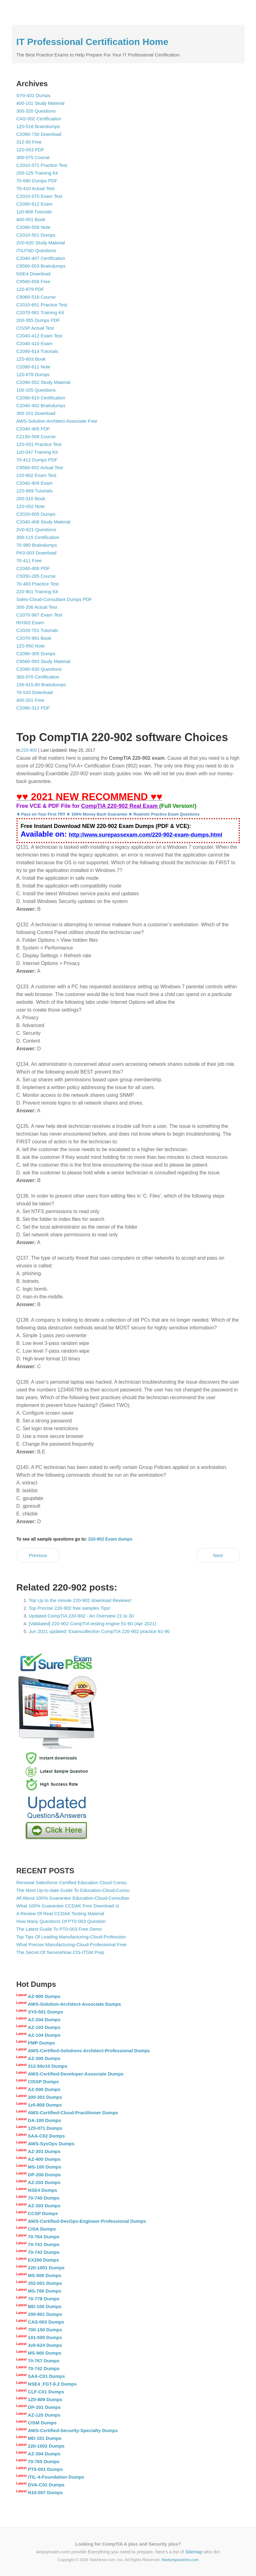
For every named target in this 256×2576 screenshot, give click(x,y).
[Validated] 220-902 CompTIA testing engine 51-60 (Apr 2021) (92, 1623)
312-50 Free (29, 142)
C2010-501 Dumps (36, 235)
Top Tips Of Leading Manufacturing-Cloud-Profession (71, 1936)
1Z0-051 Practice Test (39, 444)
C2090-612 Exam (34, 204)
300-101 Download (36, 413)
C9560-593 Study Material (43, 661)
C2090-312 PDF (33, 707)
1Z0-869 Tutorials (34, 490)
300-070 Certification (37, 676)
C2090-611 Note (33, 366)
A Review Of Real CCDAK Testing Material (60, 1913)
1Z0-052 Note (30, 506)
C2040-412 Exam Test (39, 335)
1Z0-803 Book (31, 359)
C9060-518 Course (36, 297)
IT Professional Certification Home (92, 42)
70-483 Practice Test (37, 583)
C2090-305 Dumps (36, 653)
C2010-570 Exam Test (39, 196)
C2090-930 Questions (39, 669)
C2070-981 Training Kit (40, 312)
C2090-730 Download (38, 134)
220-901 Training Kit (37, 591)
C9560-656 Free (33, 281)
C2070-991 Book (34, 638)
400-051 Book (30, 219)
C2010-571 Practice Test (41, 165)
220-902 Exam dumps (110, 1539)
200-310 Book (30, 498)
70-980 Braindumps (36, 545)
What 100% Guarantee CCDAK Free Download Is (67, 1905)
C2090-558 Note (33, 227)
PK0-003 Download (36, 552)
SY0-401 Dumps (33, 95)
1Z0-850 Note (30, 645)
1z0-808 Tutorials (34, 211)
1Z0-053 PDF (30, 149)
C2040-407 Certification (40, 258)
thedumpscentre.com (180, 2559)
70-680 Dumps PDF (37, 180)
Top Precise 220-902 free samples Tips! (69, 1608)
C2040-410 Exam (34, 343)
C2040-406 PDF (33, 568)
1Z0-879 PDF (30, 289)
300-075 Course (33, 157)
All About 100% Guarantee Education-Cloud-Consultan (72, 1898)
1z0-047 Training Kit (37, 452)
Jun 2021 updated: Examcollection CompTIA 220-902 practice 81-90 (99, 1631)
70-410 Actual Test (35, 188)
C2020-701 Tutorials (37, 630)
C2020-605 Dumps (36, 514)
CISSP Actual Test (35, 328)
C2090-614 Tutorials (37, 351)
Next (218, 1555)
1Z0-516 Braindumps (38, 126)
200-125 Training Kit (37, 173)
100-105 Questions (36, 390)
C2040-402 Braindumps (40, 405)
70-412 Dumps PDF (37, 459)
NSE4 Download (33, 273)
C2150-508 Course (36, 436)
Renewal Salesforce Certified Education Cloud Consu (71, 1882)
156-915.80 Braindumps (41, 684)
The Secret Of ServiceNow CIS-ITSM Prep (60, 1952)
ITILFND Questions (36, 250)
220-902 (29, 750)
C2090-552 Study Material (43, 382)
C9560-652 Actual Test (39, 467)
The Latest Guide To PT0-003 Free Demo (59, 1929)
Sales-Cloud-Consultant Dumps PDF (54, 599)
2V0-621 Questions (36, 529)
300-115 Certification (37, 537)
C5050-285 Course (36, 576)
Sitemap (193, 2551)
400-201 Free (30, 700)
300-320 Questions (36, 110)
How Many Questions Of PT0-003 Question (61, 1921)
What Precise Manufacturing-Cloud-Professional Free (71, 1944)
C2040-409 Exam (34, 483)
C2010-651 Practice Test (41, 304)
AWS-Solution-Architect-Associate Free (56, 421)
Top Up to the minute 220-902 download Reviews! (80, 1600)
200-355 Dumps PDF (38, 320)
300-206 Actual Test (36, 607)
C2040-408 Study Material (43, 521)
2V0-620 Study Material (40, 242)
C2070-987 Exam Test (39, 614)
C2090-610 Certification (40, 397)
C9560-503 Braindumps (40, 266)
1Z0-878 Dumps (33, 374)
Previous (38, 1555)
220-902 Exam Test (36, 475)
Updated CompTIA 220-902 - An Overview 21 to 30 (81, 1615)
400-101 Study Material (40, 103)
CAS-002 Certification (38, 118)
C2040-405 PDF (33, 428)
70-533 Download (34, 692)
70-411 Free (29, 560)
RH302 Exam (30, 622)
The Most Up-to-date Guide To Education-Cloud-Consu (73, 1890)
